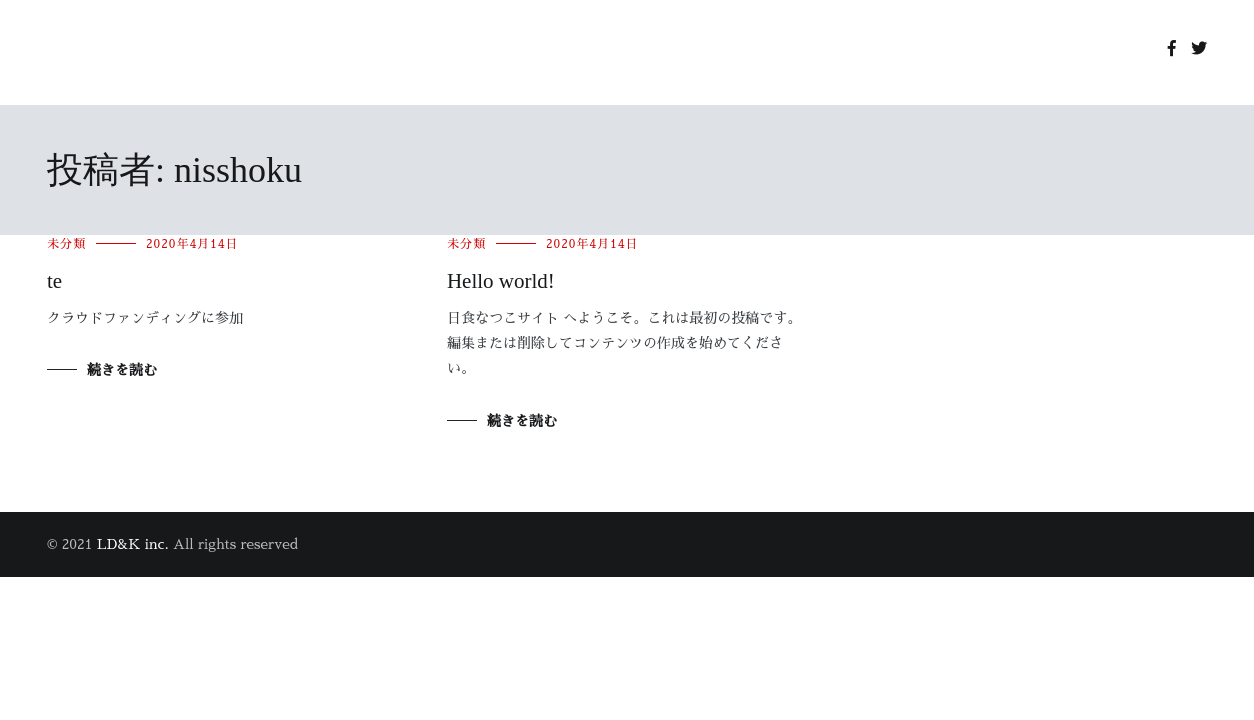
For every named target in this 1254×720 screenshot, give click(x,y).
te (54, 281)
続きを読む (122, 370)
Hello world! (501, 281)
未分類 (66, 244)
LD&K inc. (133, 544)
